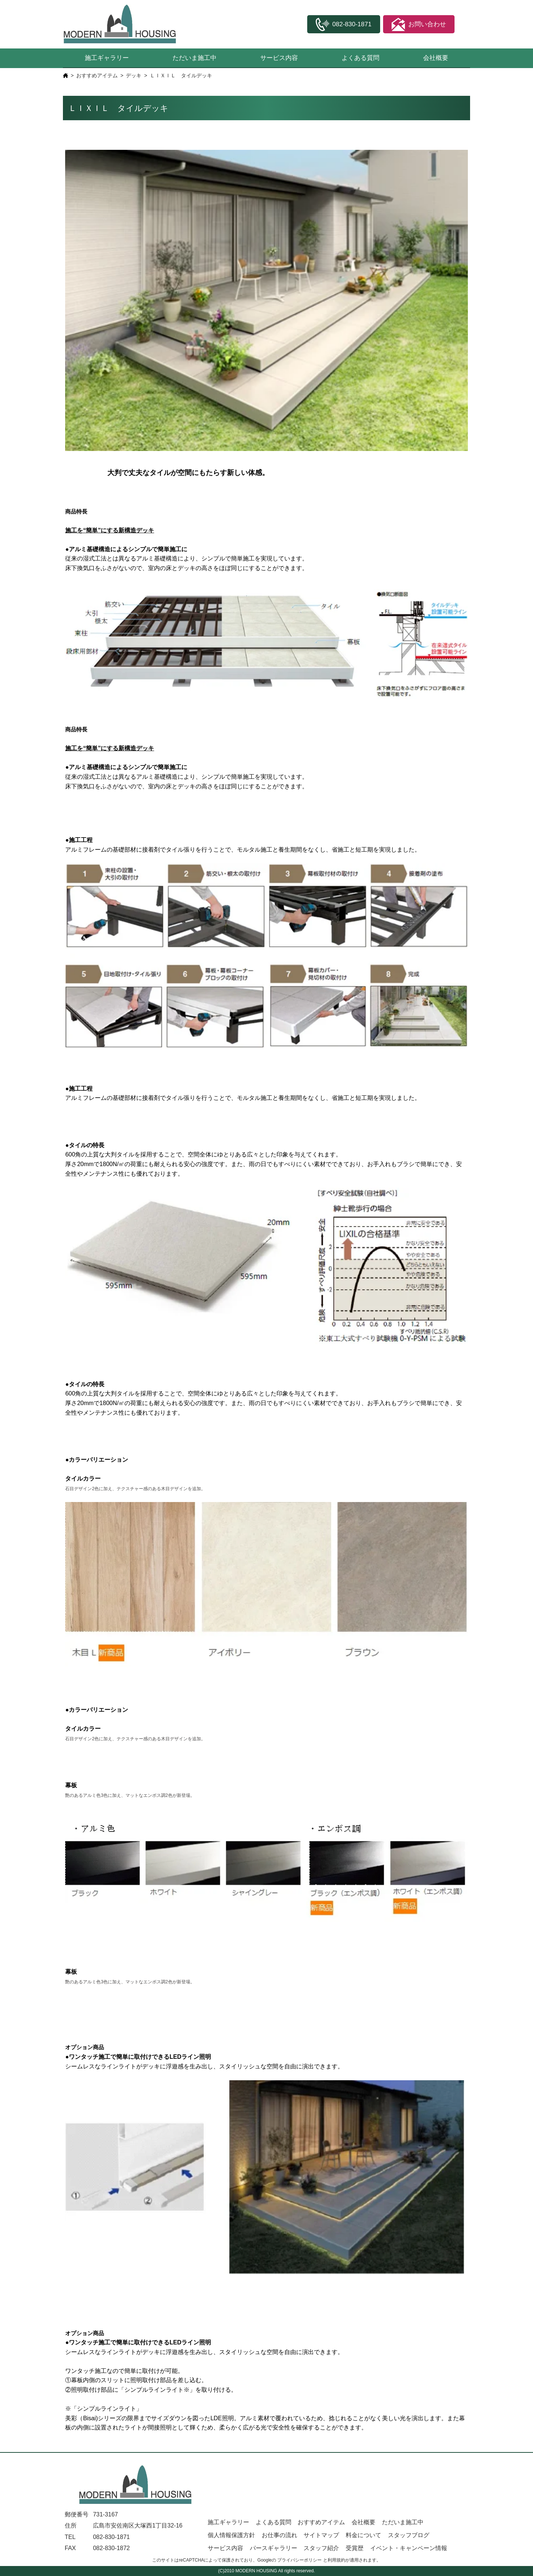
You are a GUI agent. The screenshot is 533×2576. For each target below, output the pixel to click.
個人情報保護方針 (231, 2535)
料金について (363, 2535)
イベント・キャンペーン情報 (408, 2548)
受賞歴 (354, 2548)
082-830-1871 (111, 2537)
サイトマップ (321, 2535)
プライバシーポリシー (299, 2560)
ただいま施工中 (194, 57)
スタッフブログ (408, 2535)
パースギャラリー (273, 2548)
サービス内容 (279, 57)
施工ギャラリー (107, 57)
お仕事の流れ (279, 2535)
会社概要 (435, 57)
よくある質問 (360, 57)
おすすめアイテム (97, 75)
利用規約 (336, 2560)
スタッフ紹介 (321, 2548)
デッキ (133, 75)
